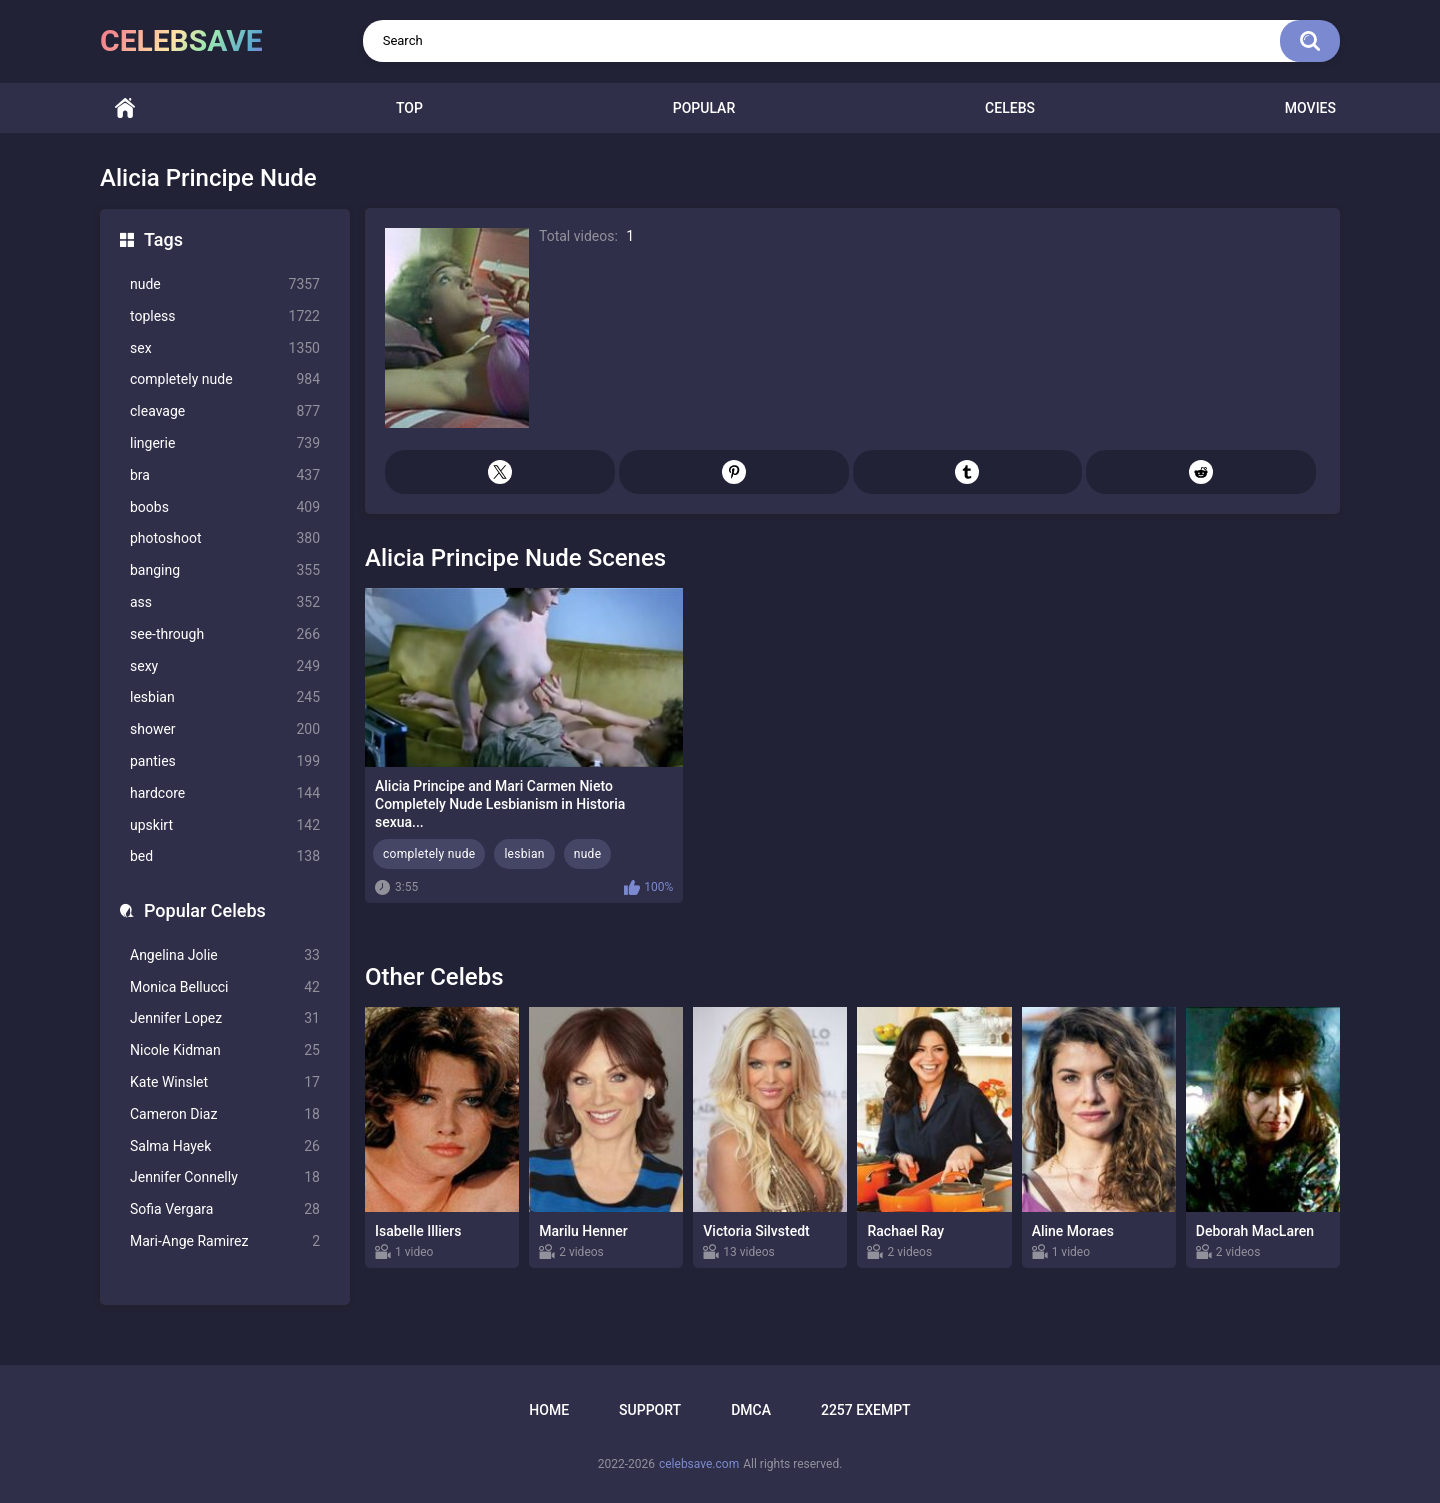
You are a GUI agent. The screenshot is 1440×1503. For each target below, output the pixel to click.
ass (225, 602)
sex (225, 348)
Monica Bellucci (225, 987)
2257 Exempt (866, 1410)
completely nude (225, 379)
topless (225, 316)
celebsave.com (699, 1464)
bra (225, 475)
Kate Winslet (225, 1082)
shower (225, 729)
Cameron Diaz (225, 1114)
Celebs (1010, 108)
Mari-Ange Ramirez (225, 1241)
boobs (225, 507)
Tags (163, 239)
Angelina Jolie (225, 955)
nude (225, 284)
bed (225, 856)
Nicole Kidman (225, 1050)
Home (125, 108)
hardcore (225, 793)
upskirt (225, 825)
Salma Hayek (225, 1146)
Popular (704, 108)
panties (225, 761)
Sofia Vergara (225, 1209)
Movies (1310, 108)
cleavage (225, 411)
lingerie (225, 443)
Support (650, 1410)
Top (409, 108)
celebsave (181, 40)
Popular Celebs (205, 910)
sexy (225, 666)
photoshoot (225, 538)
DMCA (751, 1410)
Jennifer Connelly (225, 1177)
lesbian (225, 697)
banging (225, 570)
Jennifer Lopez (225, 1018)
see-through (225, 634)
